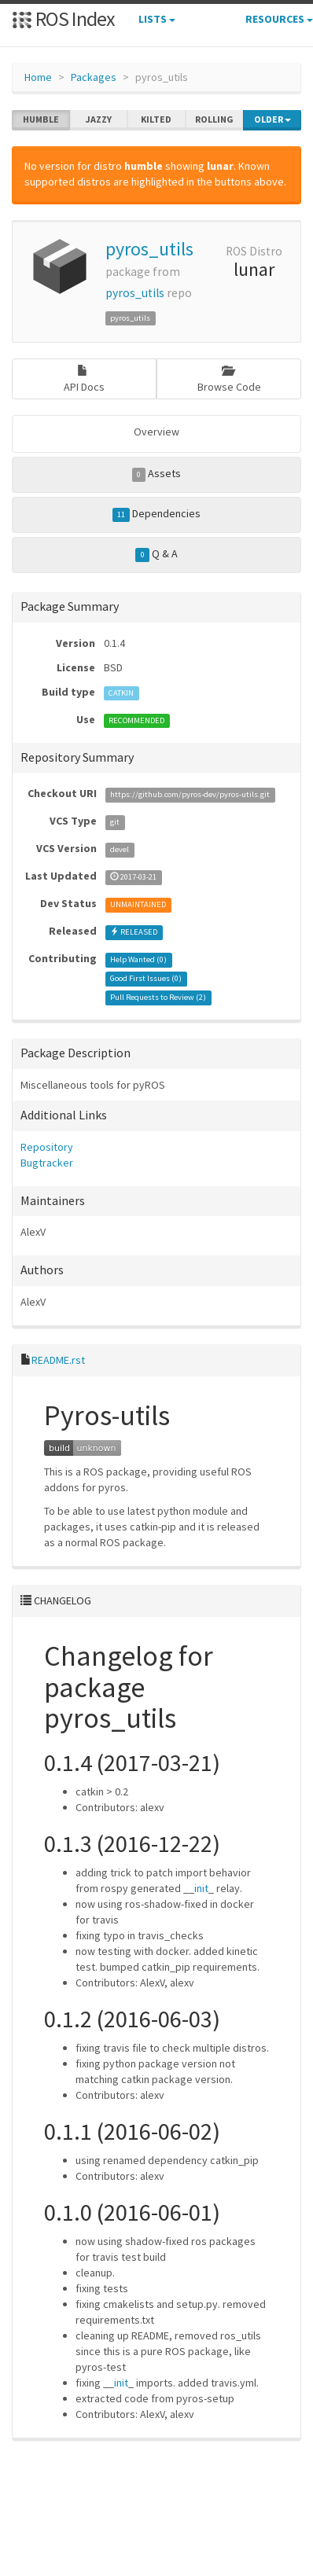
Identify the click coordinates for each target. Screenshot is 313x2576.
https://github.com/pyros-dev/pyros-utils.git (190, 794)
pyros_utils (149, 249)
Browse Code (229, 379)
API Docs (84, 379)
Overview (156, 431)
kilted (156, 119)
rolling (214, 119)
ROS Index (63, 18)
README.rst (58, 1360)
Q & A (156, 554)
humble (41, 119)
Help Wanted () (138, 959)
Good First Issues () (146, 978)
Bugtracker (46, 1163)
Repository (46, 1147)
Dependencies (156, 514)
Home (38, 77)
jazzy (99, 119)
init (201, 1888)
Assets (157, 474)
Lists (156, 19)
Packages (93, 77)
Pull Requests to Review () (158, 997)
